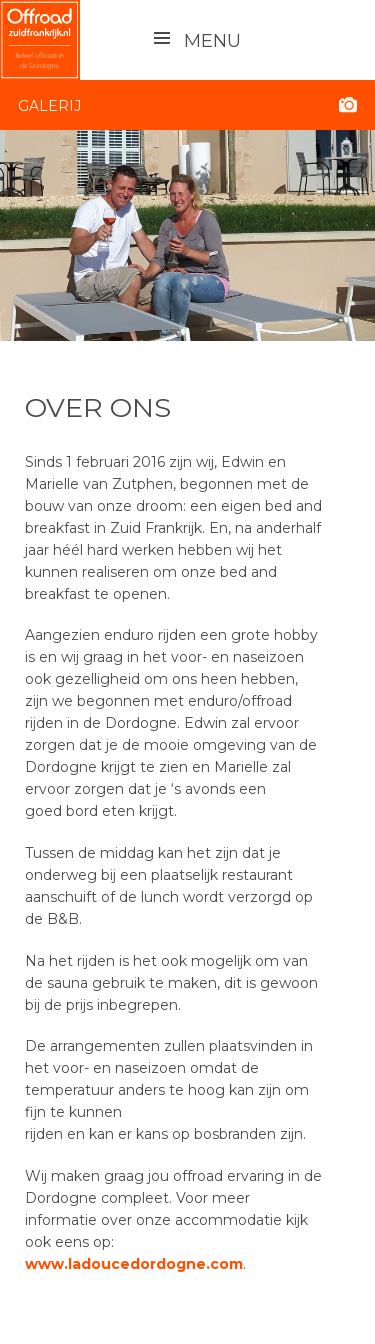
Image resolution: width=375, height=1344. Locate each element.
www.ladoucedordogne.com (134, 1264)
